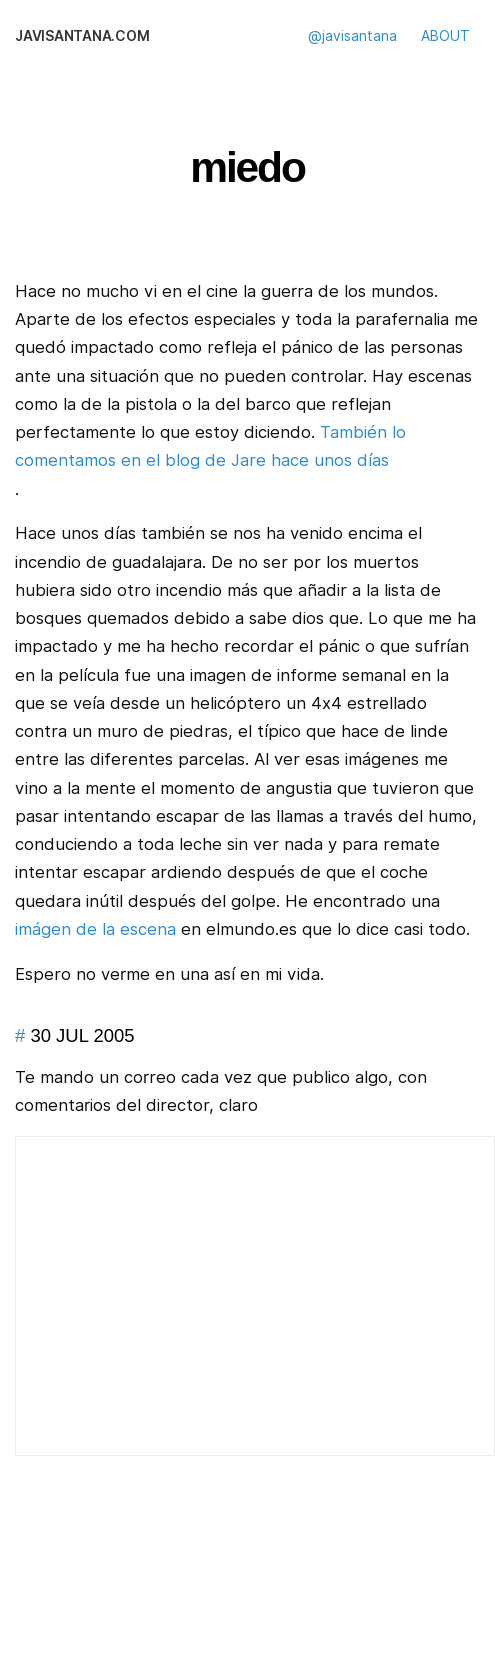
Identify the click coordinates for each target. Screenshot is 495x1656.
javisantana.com (82, 36)
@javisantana (352, 36)
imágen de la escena (95, 929)
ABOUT (445, 36)
